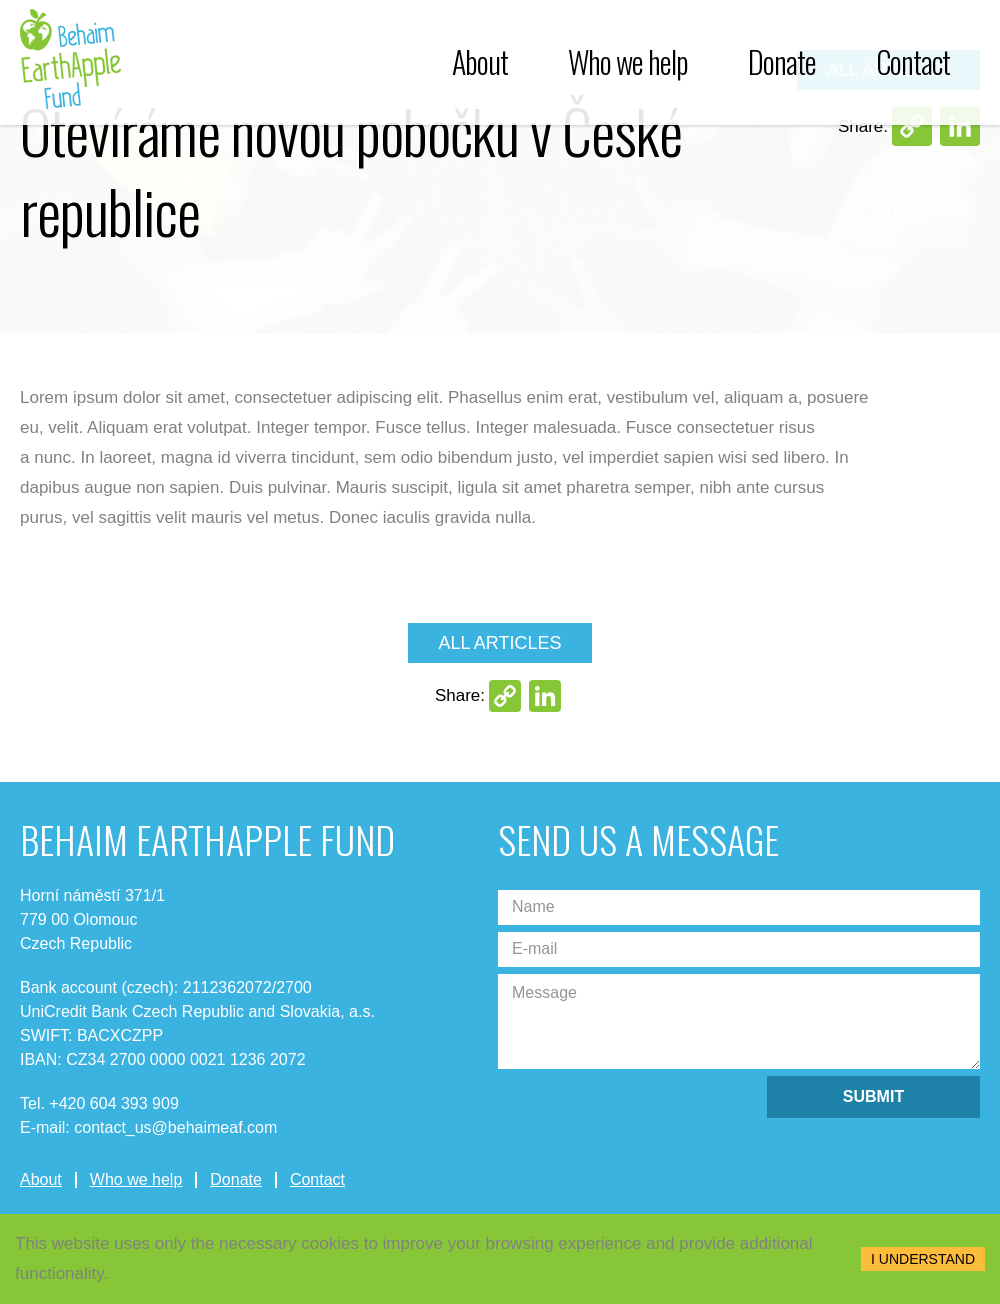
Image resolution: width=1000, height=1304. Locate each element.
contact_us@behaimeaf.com (175, 1127)
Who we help (628, 62)
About (480, 62)
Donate (782, 62)
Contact (913, 62)
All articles (499, 643)
